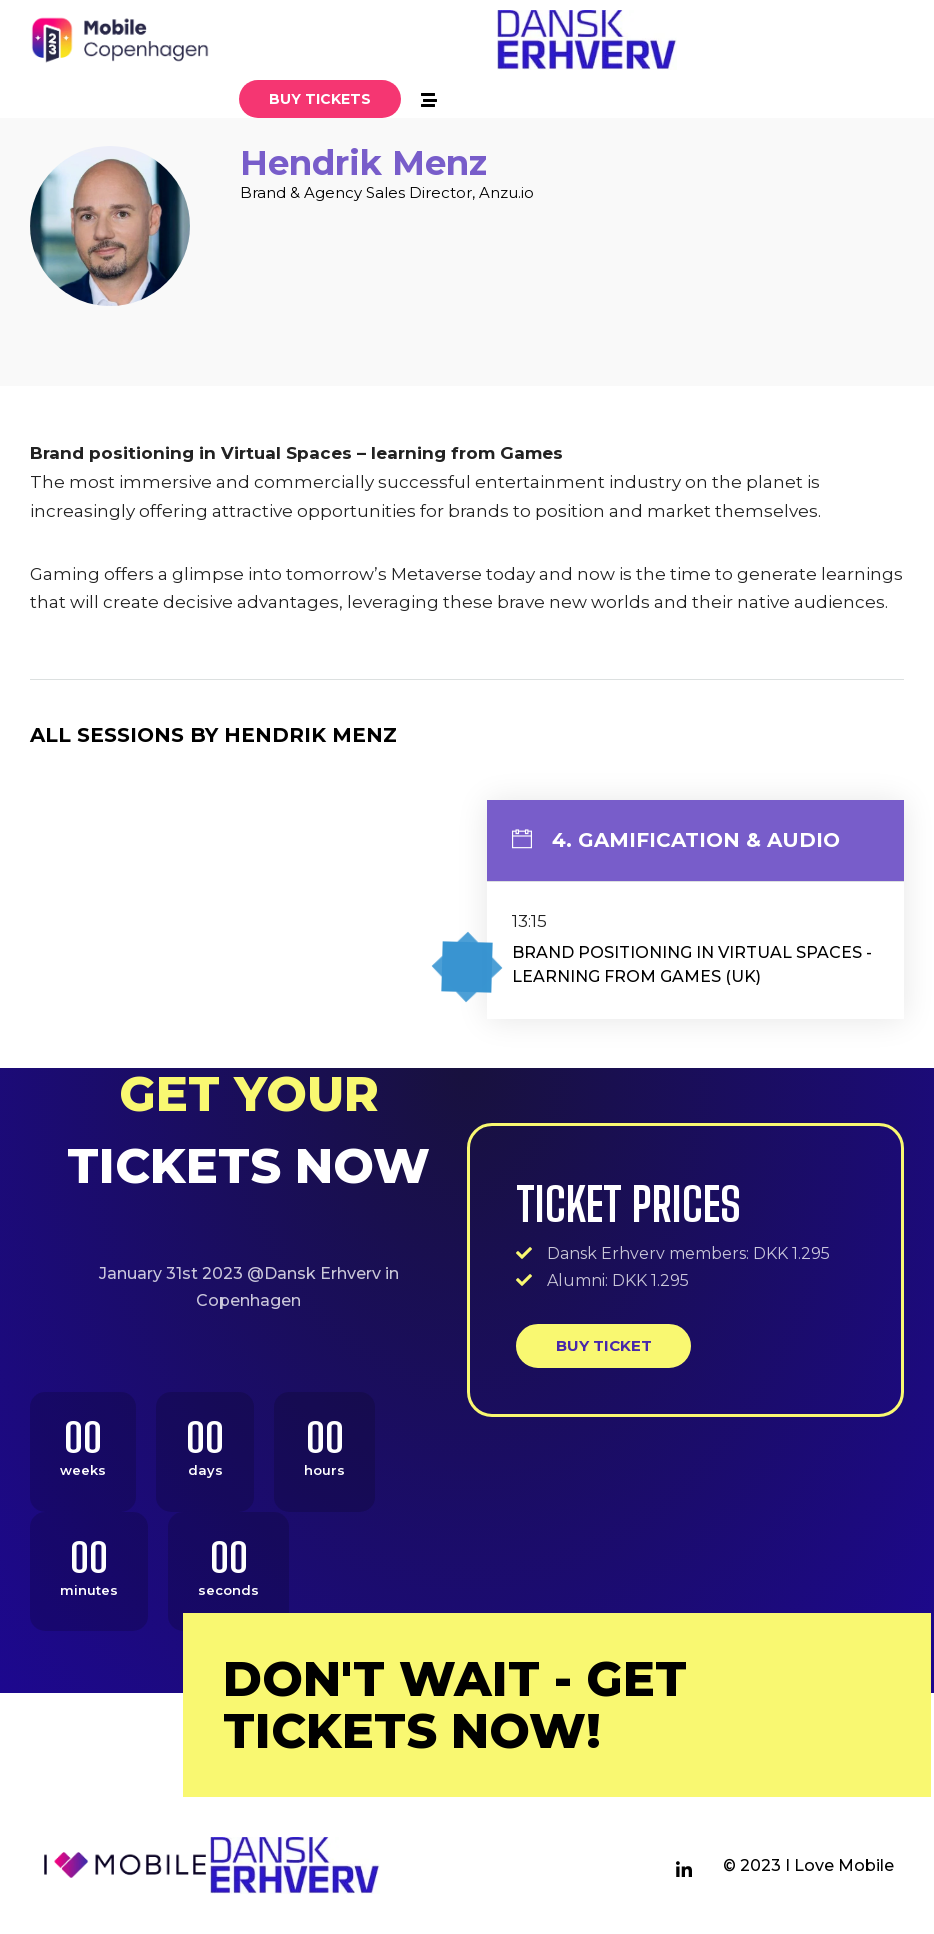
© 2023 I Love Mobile (808, 1865)
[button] (320, 99)
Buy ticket (604, 1345)
